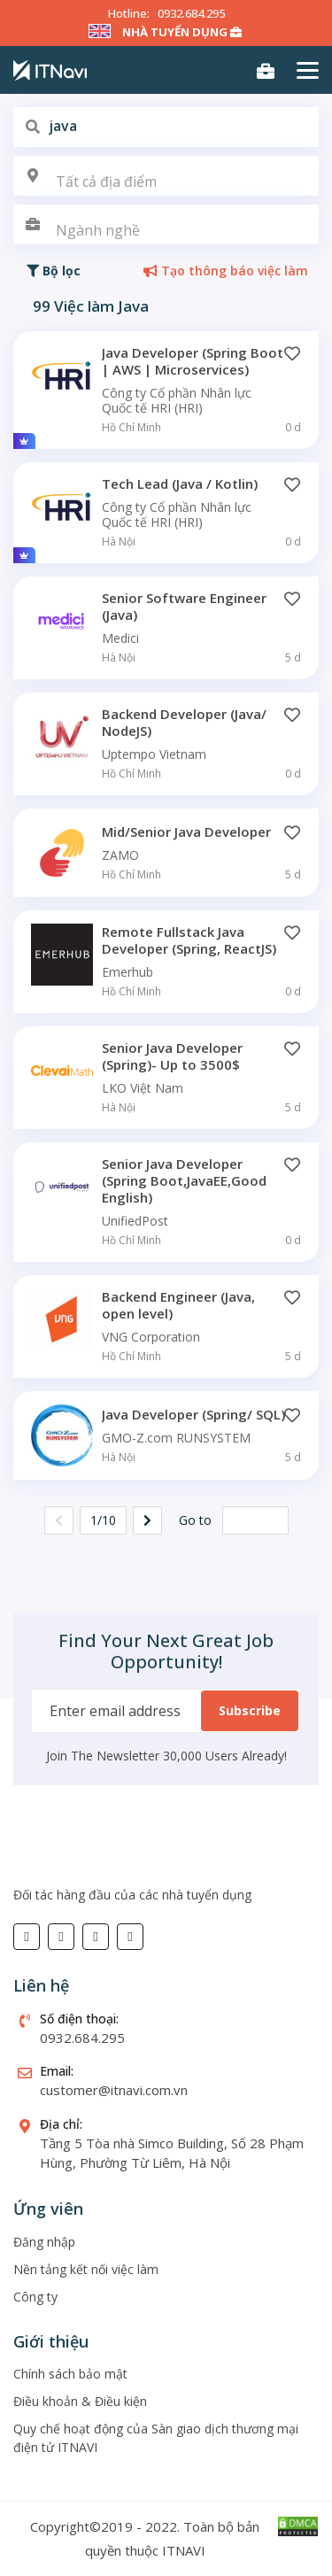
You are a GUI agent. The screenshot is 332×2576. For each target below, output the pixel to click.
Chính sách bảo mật (70, 2373)
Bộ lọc (54, 270)
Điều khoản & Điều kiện (80, 2401)
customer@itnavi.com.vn (114, 2090)
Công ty (35, 2296)
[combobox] (166, 176)
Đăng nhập (44, 2241)
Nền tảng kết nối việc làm (85, 2269)
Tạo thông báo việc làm (225, 270)
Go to (195, 1520)
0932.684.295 (191, 13)
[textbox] (166, 182)
